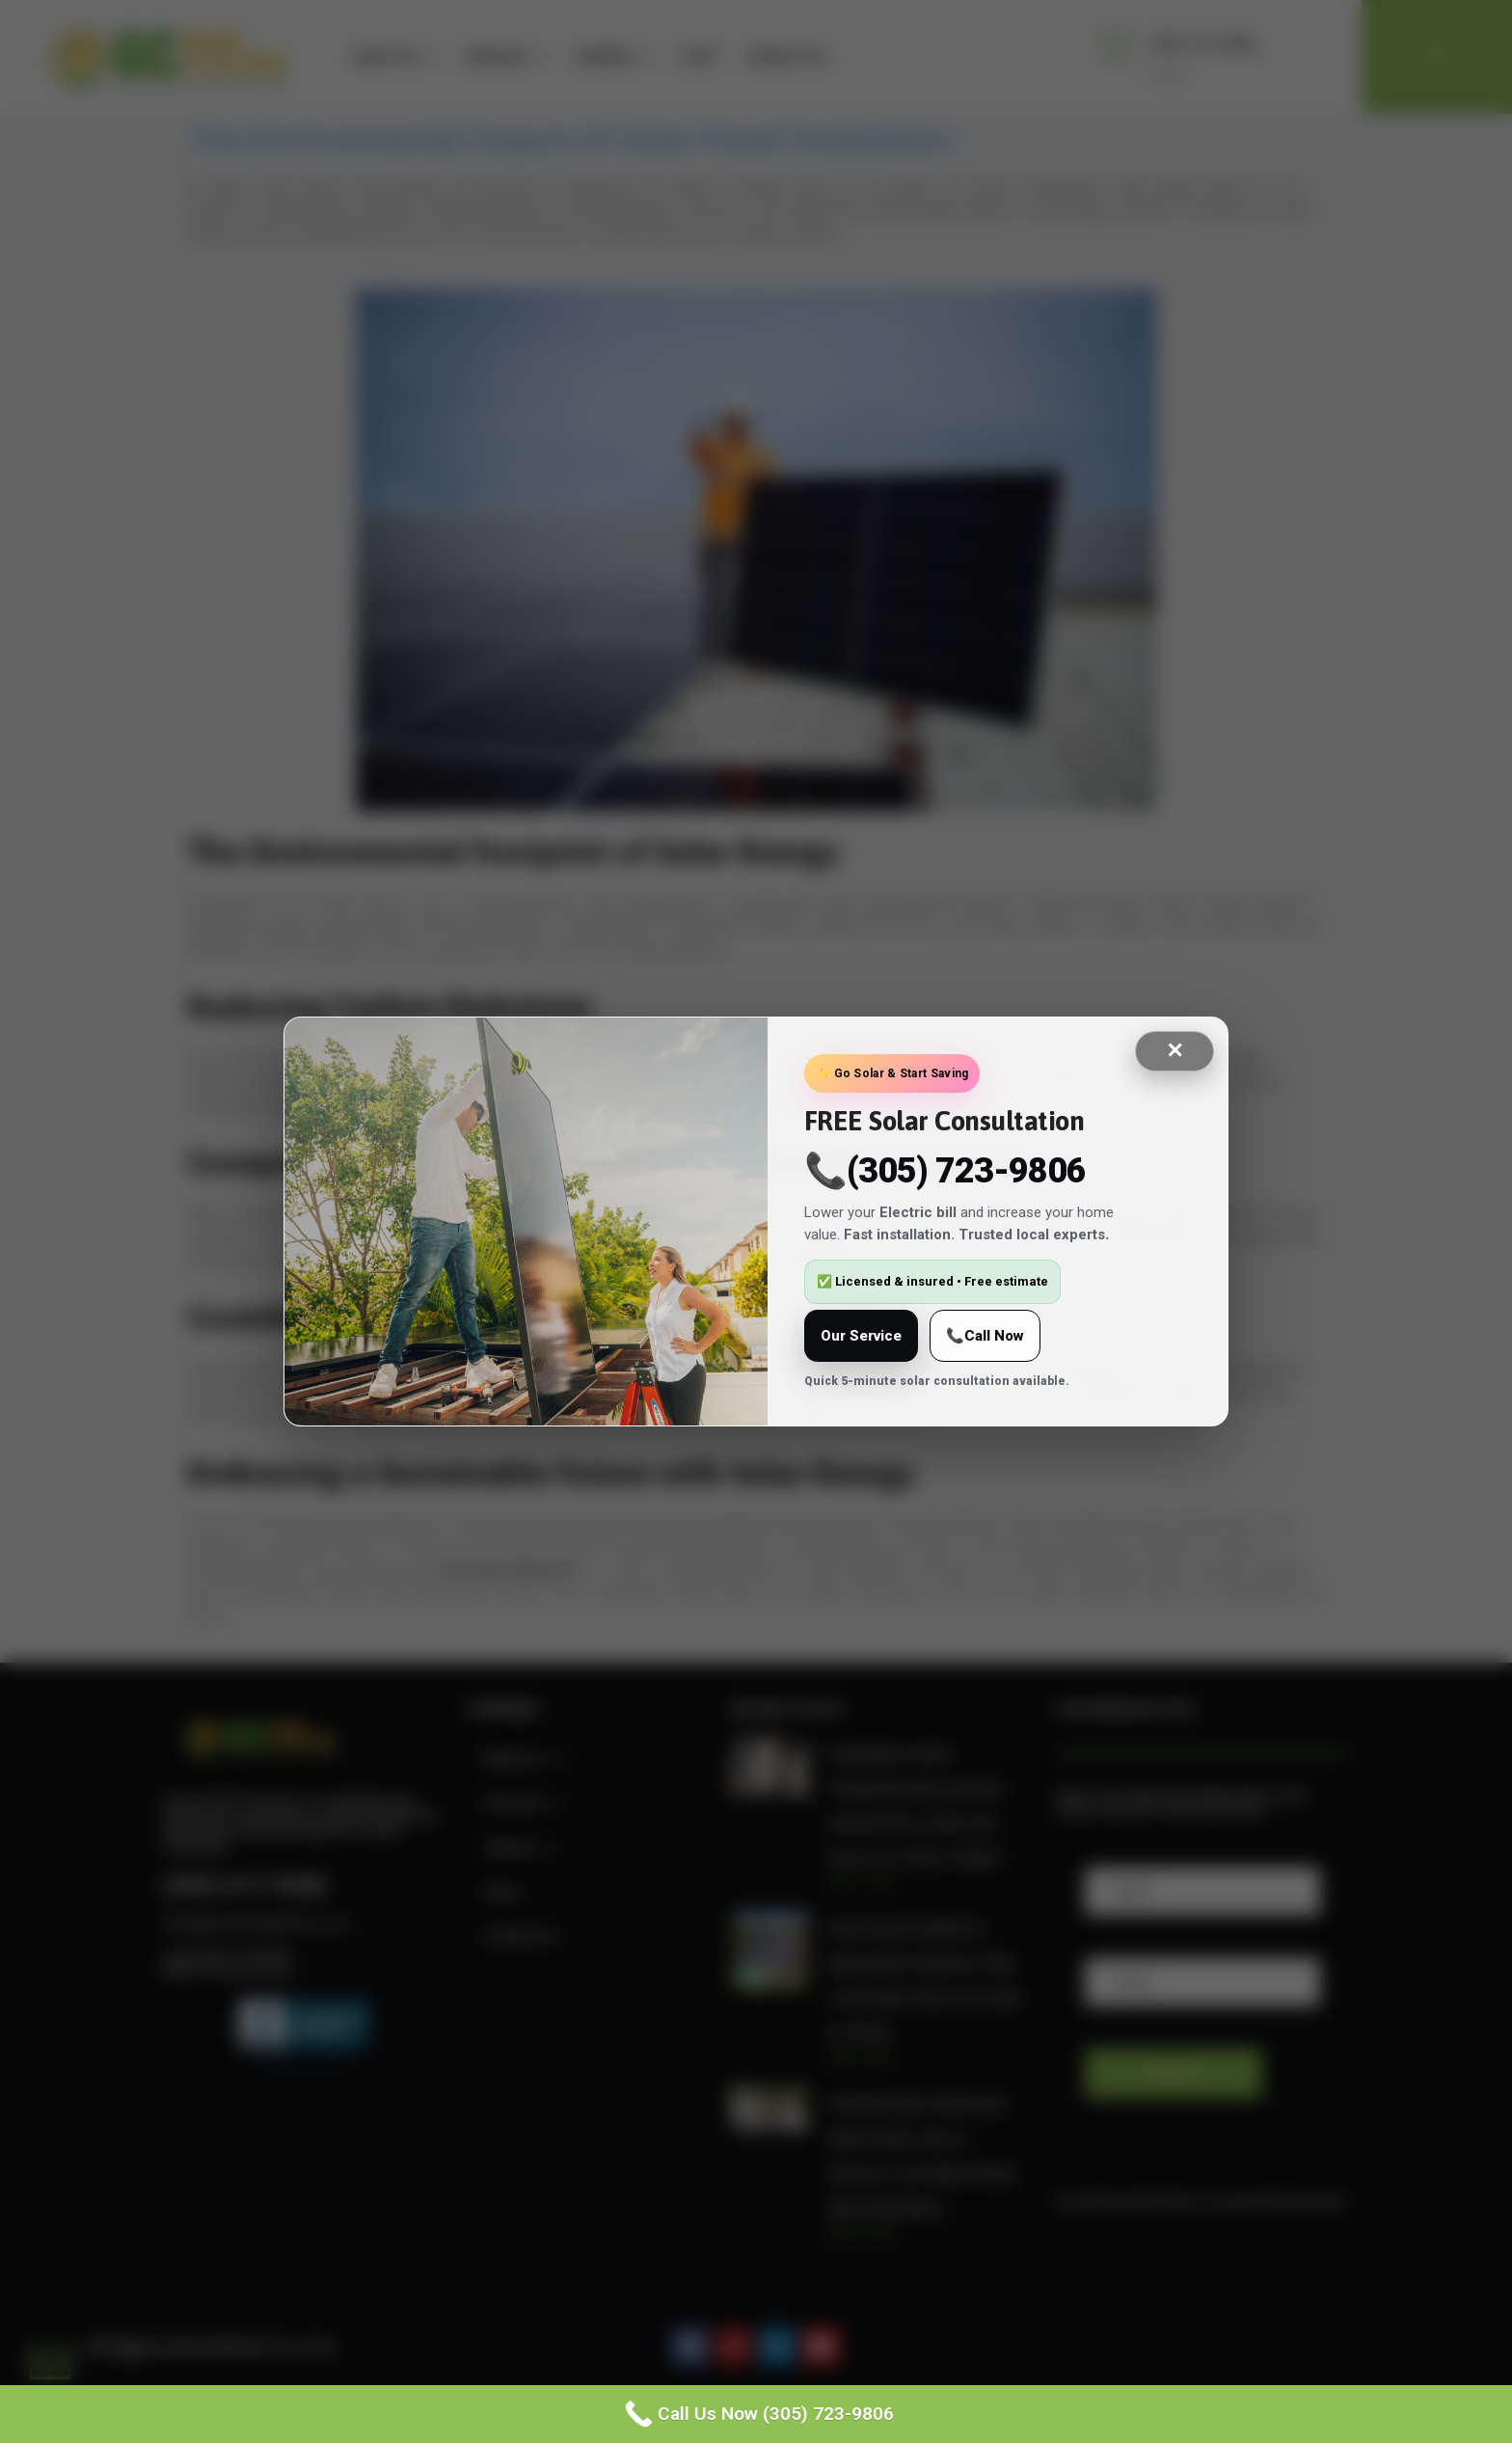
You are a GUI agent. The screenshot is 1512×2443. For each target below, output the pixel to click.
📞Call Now (985, 1335)
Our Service (861, 1335)
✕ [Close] (1174, 1051)
